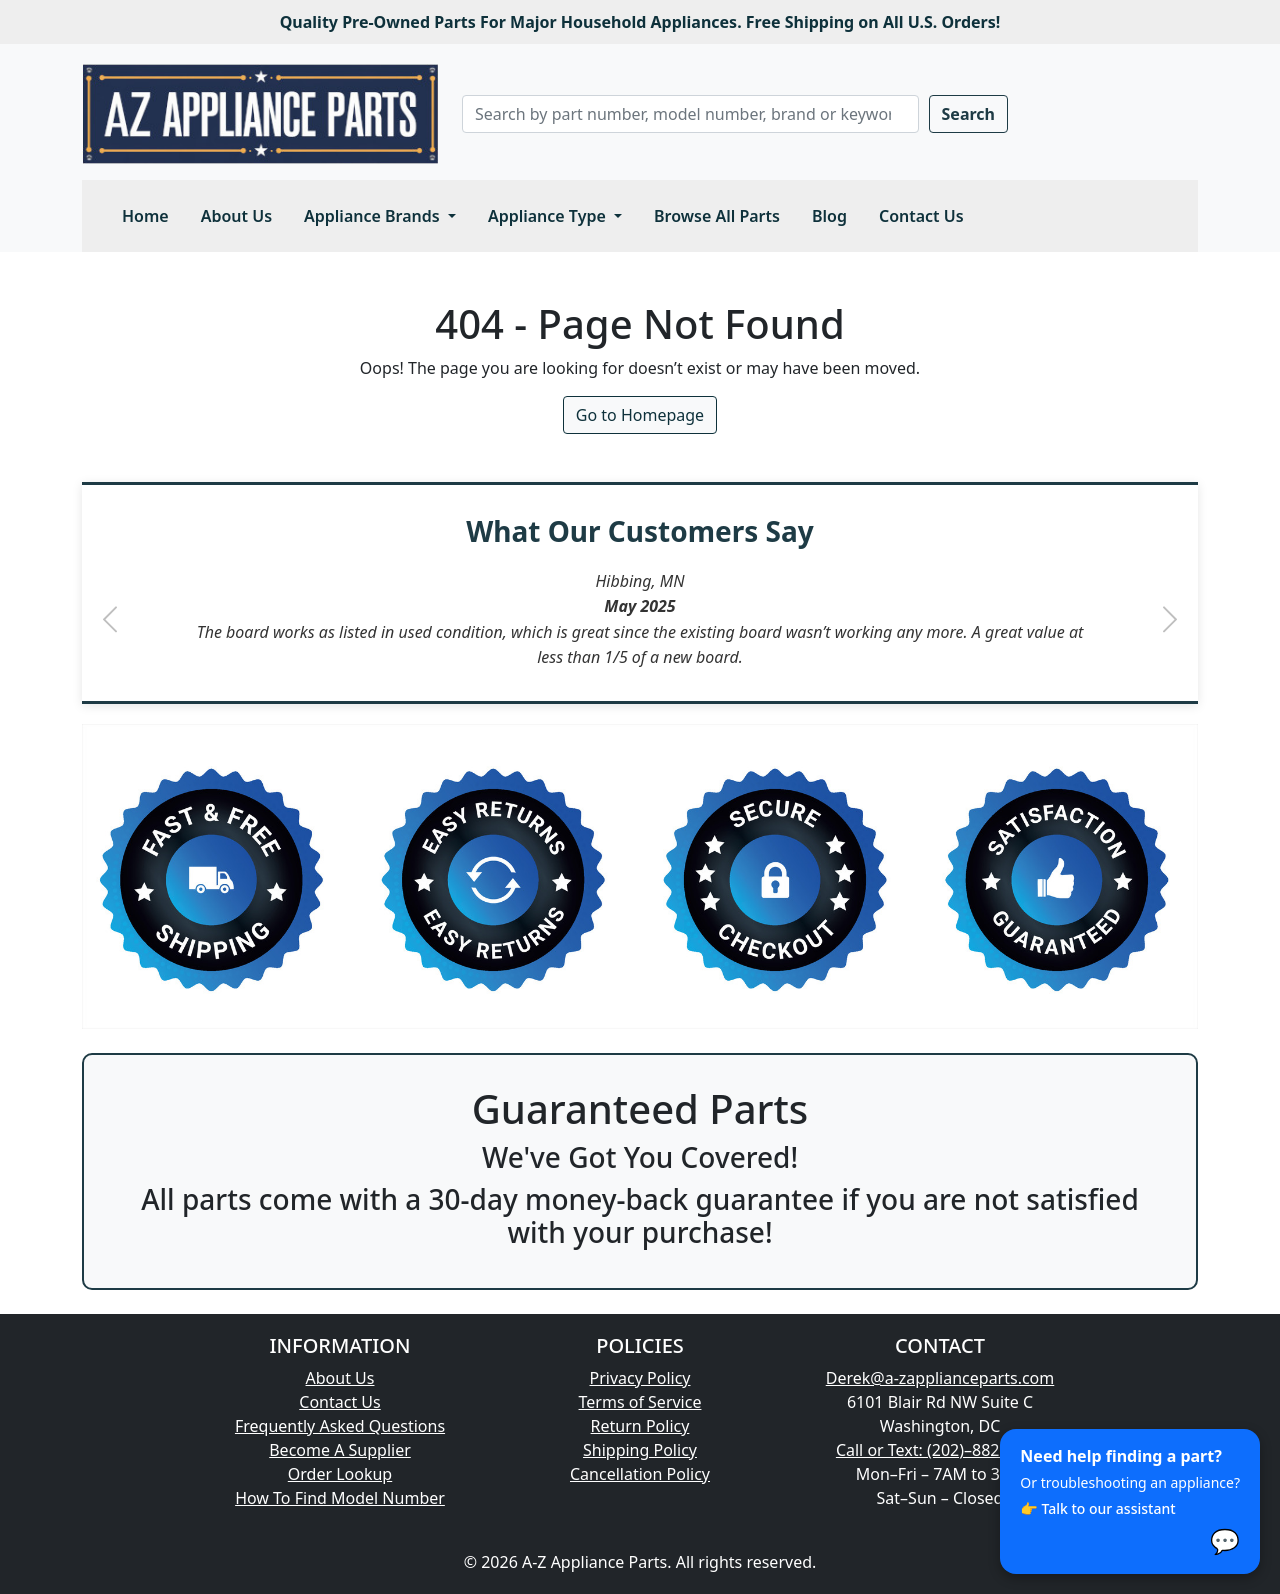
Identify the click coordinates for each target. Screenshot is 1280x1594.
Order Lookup (340, 1474)
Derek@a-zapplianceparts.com (940, 1378)
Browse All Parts (717, 216)
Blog (829, 216)
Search (968, 114)
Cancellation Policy (640, 1474)
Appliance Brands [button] (374, 216)
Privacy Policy (640, 1378)
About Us (236, 216)
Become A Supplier (340, 1450)
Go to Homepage (640, 415)
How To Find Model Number (340, 1498)
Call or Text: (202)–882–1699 (940, 1450)
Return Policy (640, 1426)
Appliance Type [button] (549, 216)
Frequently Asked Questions (340, 1426)
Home (145, 216)
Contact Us (921, 216)
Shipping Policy (640, 1450)
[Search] (690, 114)
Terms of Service (640, 1402)
